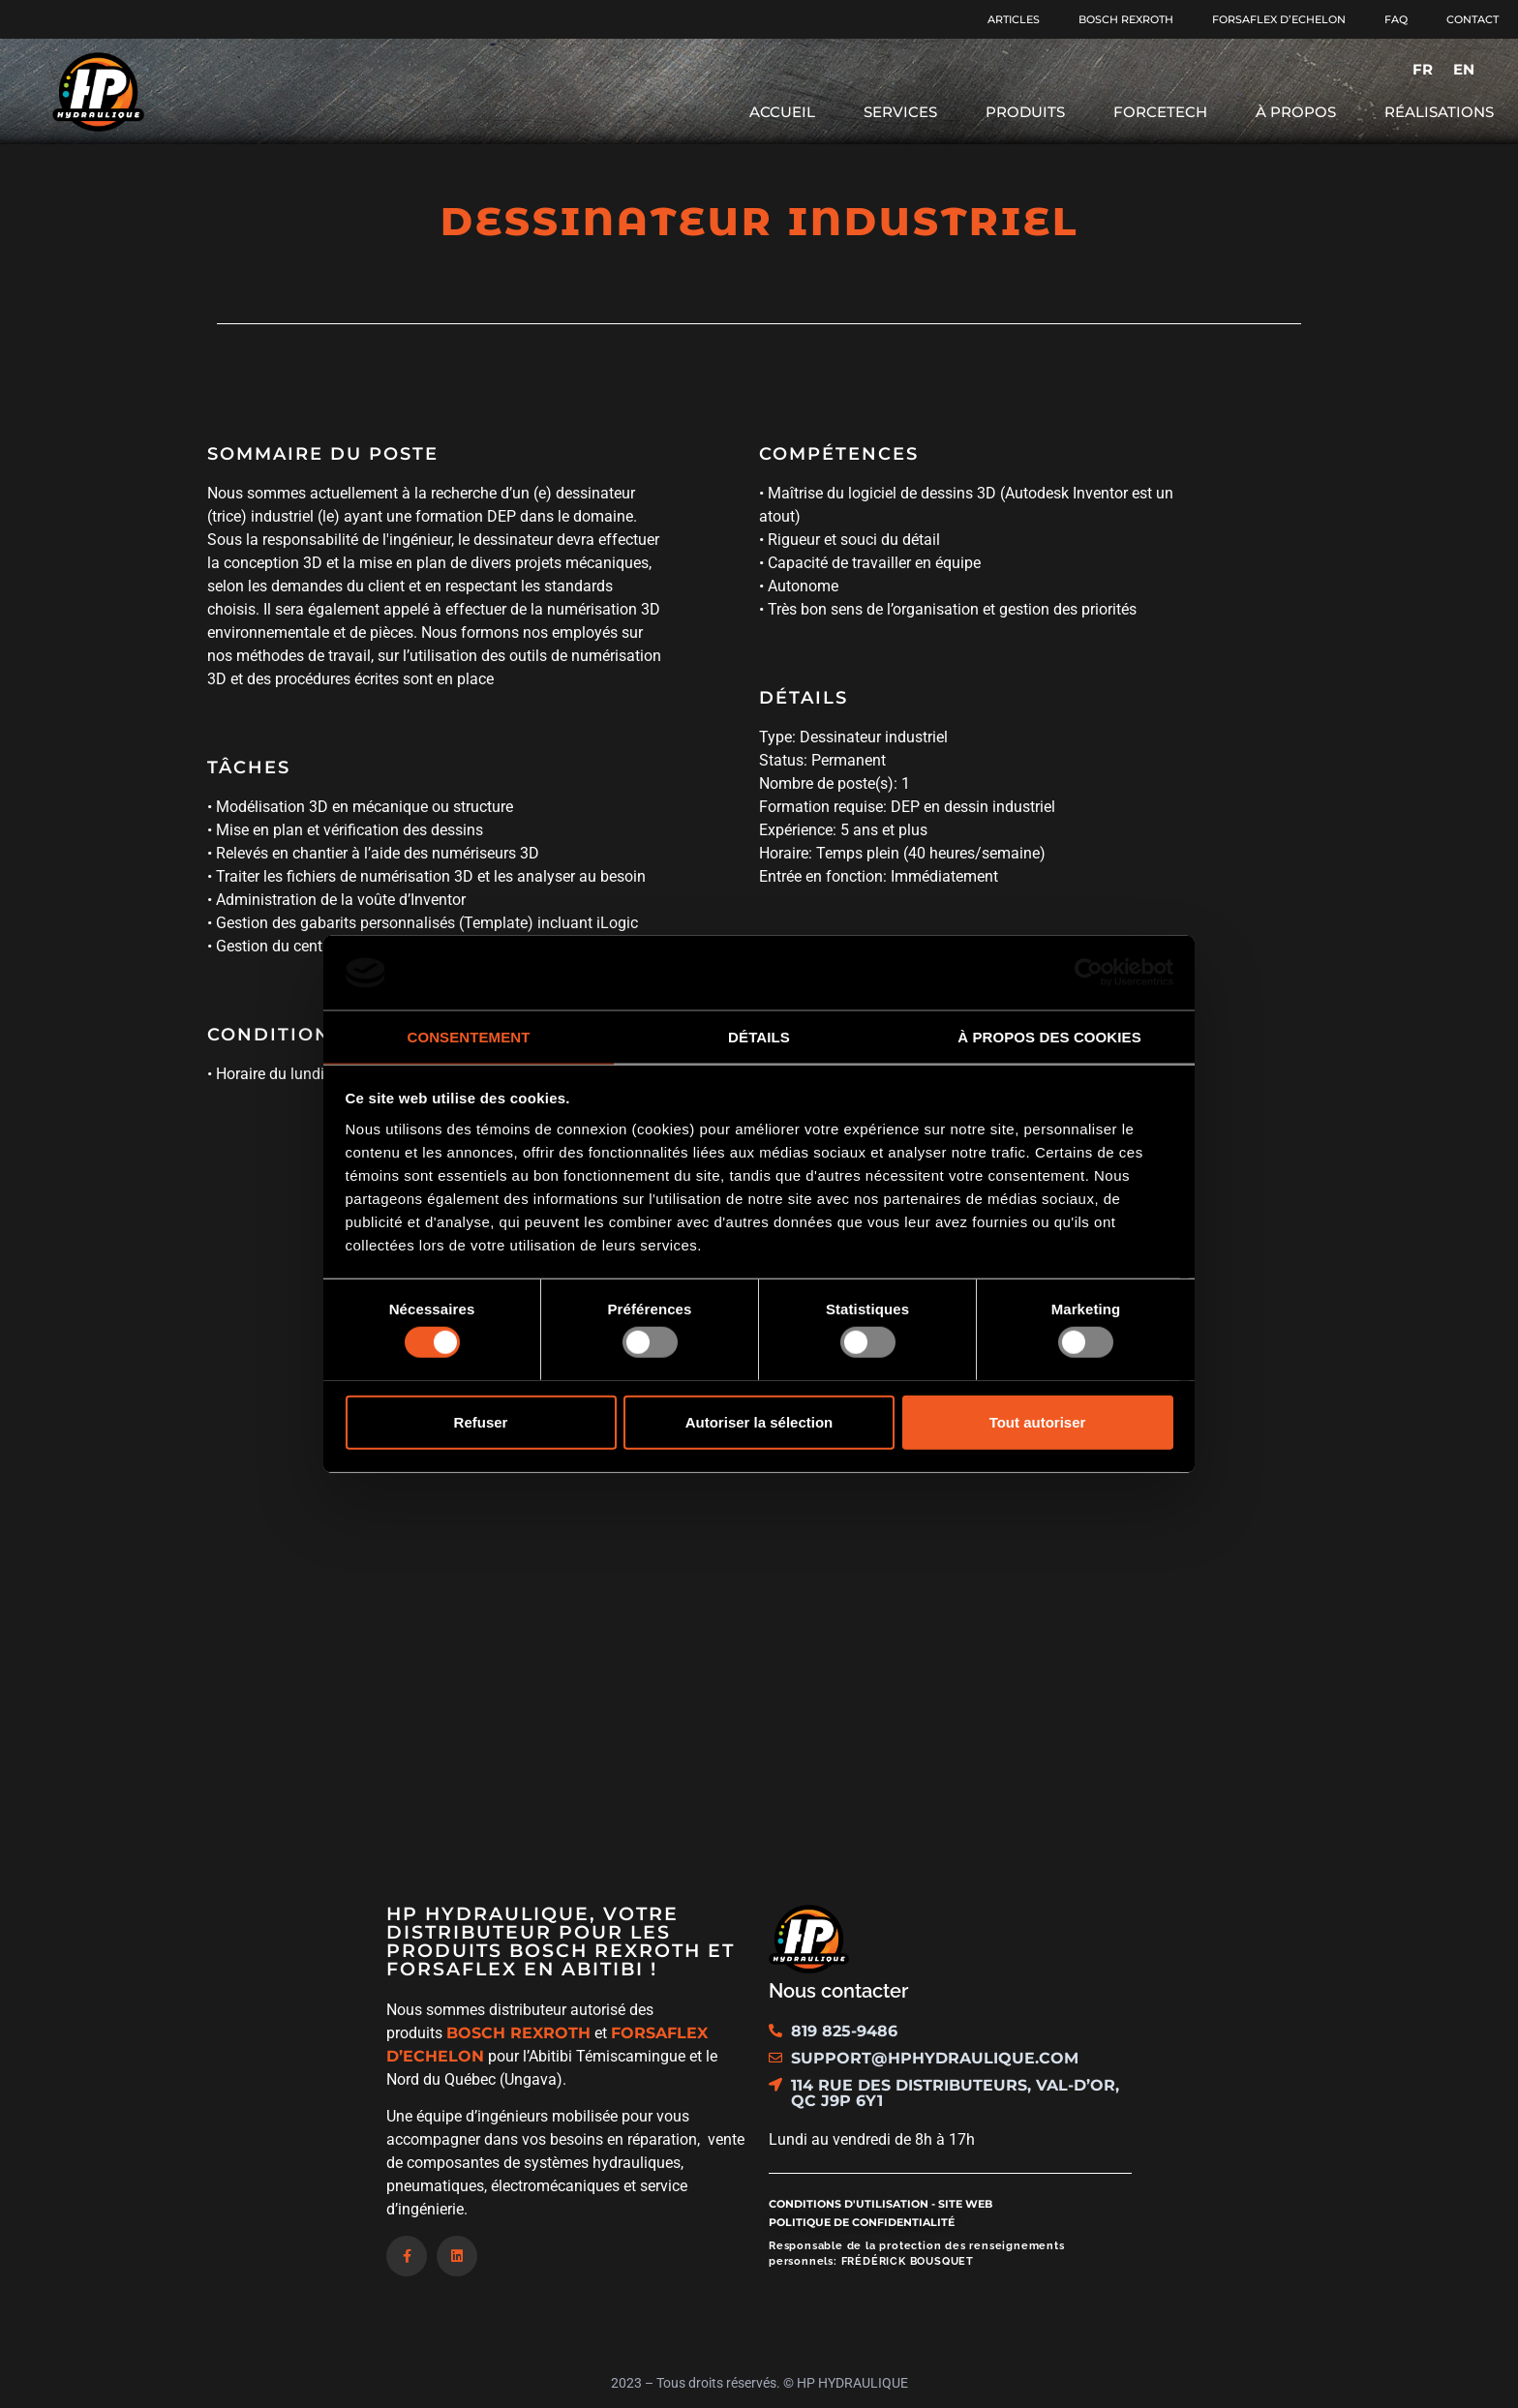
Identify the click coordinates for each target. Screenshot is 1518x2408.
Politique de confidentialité (862, 2222)
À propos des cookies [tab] (1049, 1037)
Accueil (782, 112)
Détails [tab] (759, 1037)
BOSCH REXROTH (518, 2033)
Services (900, 112)
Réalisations (1439, 112)
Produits (1025, 112)
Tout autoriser (1037, 1421)
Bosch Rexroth (1125, 19)
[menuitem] (1422, 69)
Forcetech (1160, 112)
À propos (1296, 112)
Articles (1013, 19)
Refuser (481, 1421)
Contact (1472, 19)
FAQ (1396, 19)
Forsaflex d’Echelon (1279, 19)
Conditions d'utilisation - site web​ (880, 2204)
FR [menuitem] (1422, 69)
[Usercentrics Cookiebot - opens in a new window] (1088, 972)
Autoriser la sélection (759, 1421)
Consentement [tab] (468, 1037)
